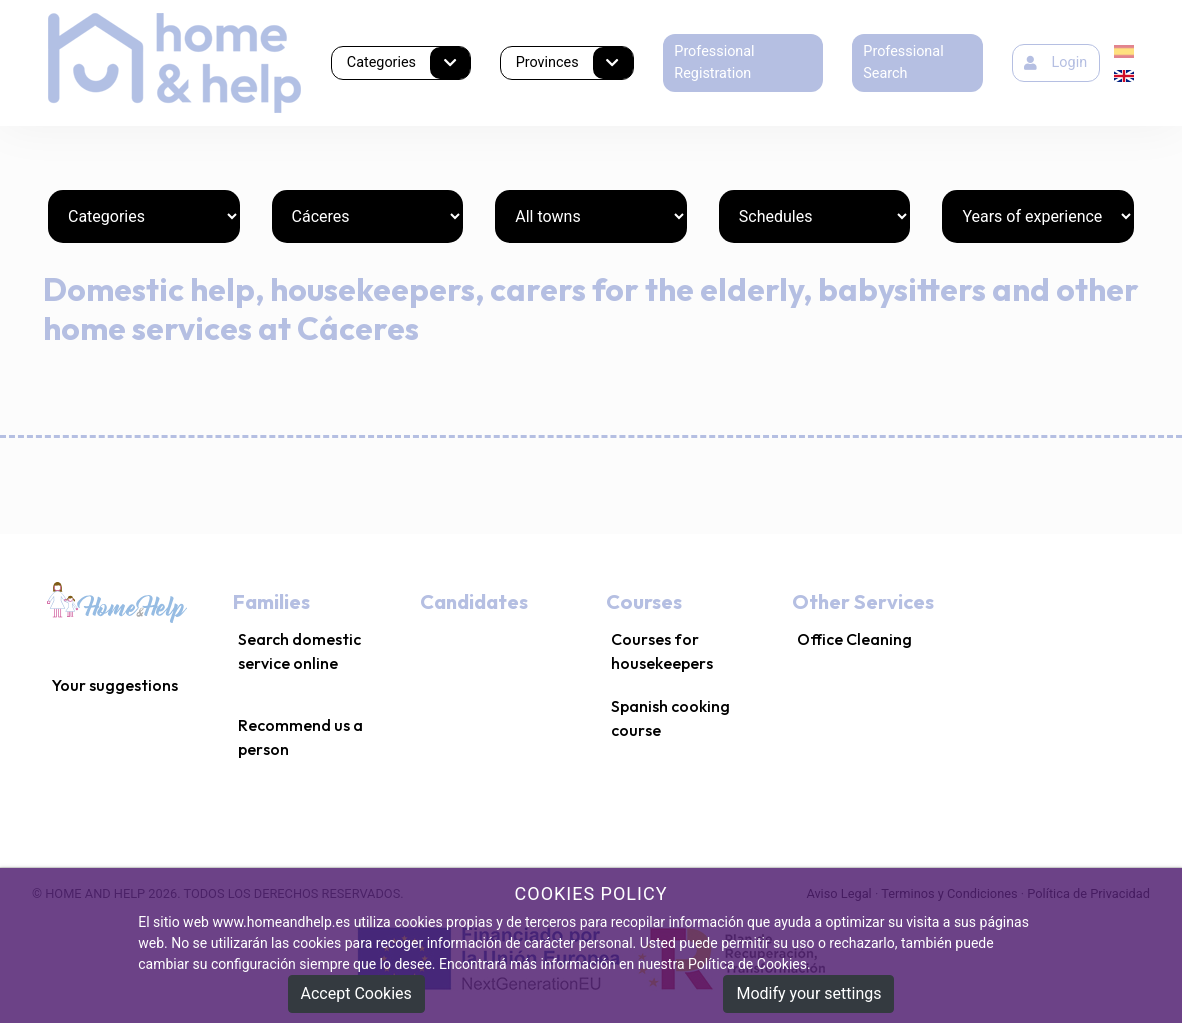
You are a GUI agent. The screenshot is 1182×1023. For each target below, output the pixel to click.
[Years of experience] (1038, 216)
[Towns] (591, 216)
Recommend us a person (300, 737)
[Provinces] (368, 216)
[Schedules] (815, 216)
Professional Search (903, 62)
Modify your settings (808, 993)
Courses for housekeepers (662, 651)
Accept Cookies (356, 993)
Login (1055, 62)
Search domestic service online (299, 651)
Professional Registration (714, 62)
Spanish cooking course (670, 718)
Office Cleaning (854, 639)
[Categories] (144, 216)
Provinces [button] (574, 63)
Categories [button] (409, 63)
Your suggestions (115, 685)
